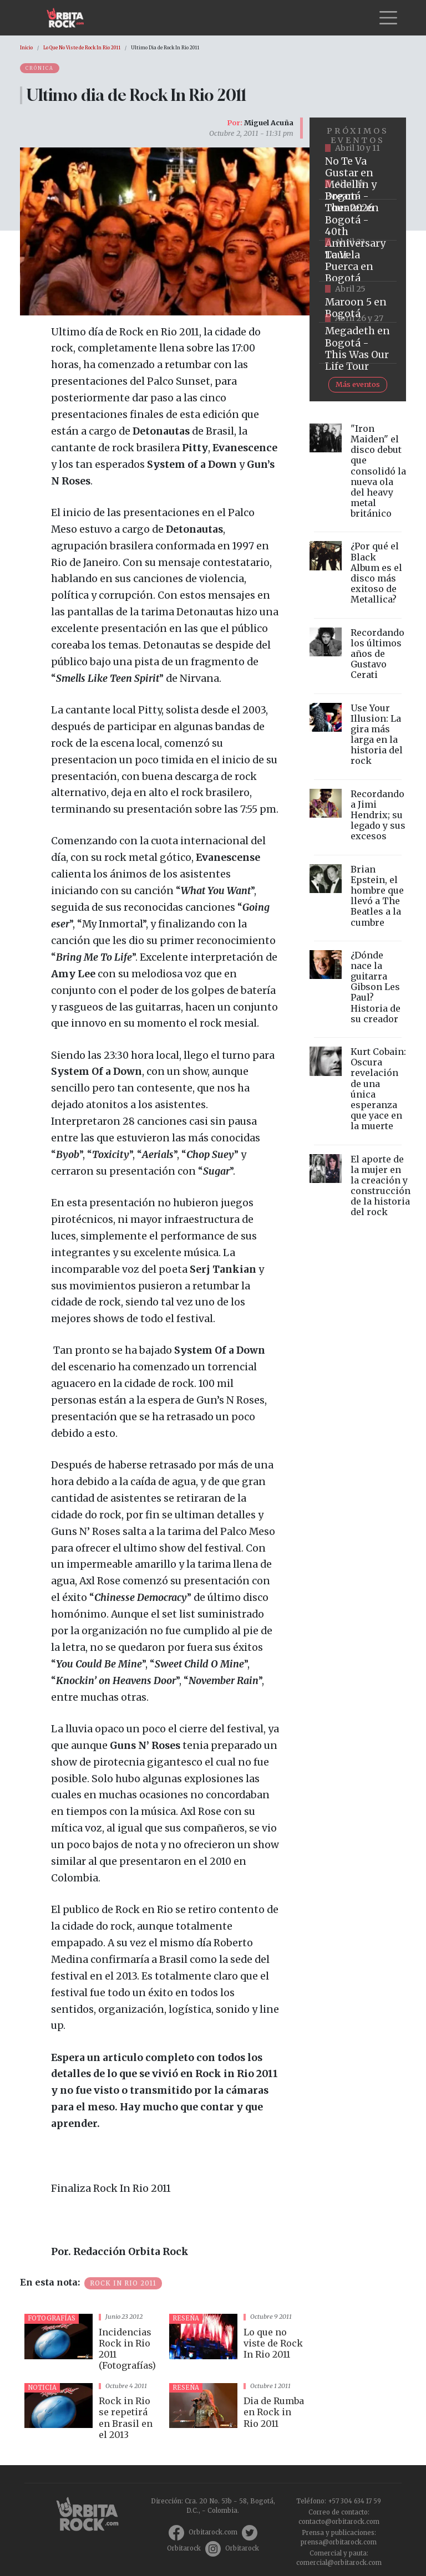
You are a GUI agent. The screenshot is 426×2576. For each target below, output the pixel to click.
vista (92, 2344)
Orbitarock (184, 2548)
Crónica (40, 68)
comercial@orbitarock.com (339, 2563)
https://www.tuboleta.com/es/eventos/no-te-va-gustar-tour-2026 (358, 179)
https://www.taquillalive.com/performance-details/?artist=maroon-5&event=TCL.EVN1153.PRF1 (358, 302)
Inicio (26, 47)
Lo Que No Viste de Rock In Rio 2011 (81, 47)
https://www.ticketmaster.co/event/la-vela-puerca (358, 261)
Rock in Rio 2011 (123, 2283)
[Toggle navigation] (388, 17)
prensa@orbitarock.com (339, 2542)
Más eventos (358, 384)
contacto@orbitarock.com (338, 2522)
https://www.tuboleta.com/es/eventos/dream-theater (358, 220)
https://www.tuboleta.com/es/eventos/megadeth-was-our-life (358, 343)
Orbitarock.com (213, 2532)
